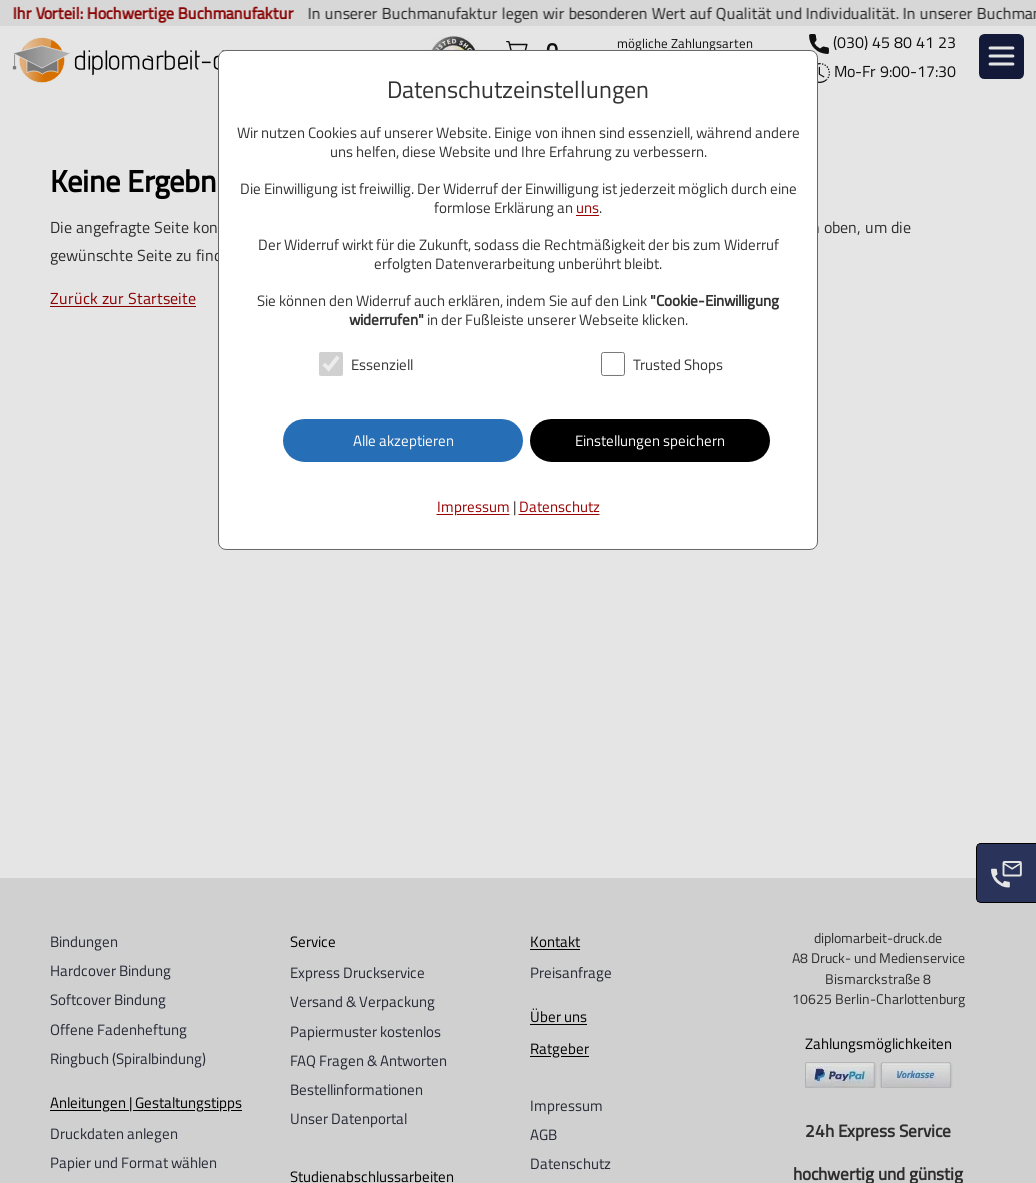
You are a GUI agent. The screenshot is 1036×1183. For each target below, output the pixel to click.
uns (587, 207)
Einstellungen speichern (650, 440)
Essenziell (382, 364)
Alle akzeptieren (403, 440)
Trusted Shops (678, 364)
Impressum (473, 506)
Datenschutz (559, 506)
